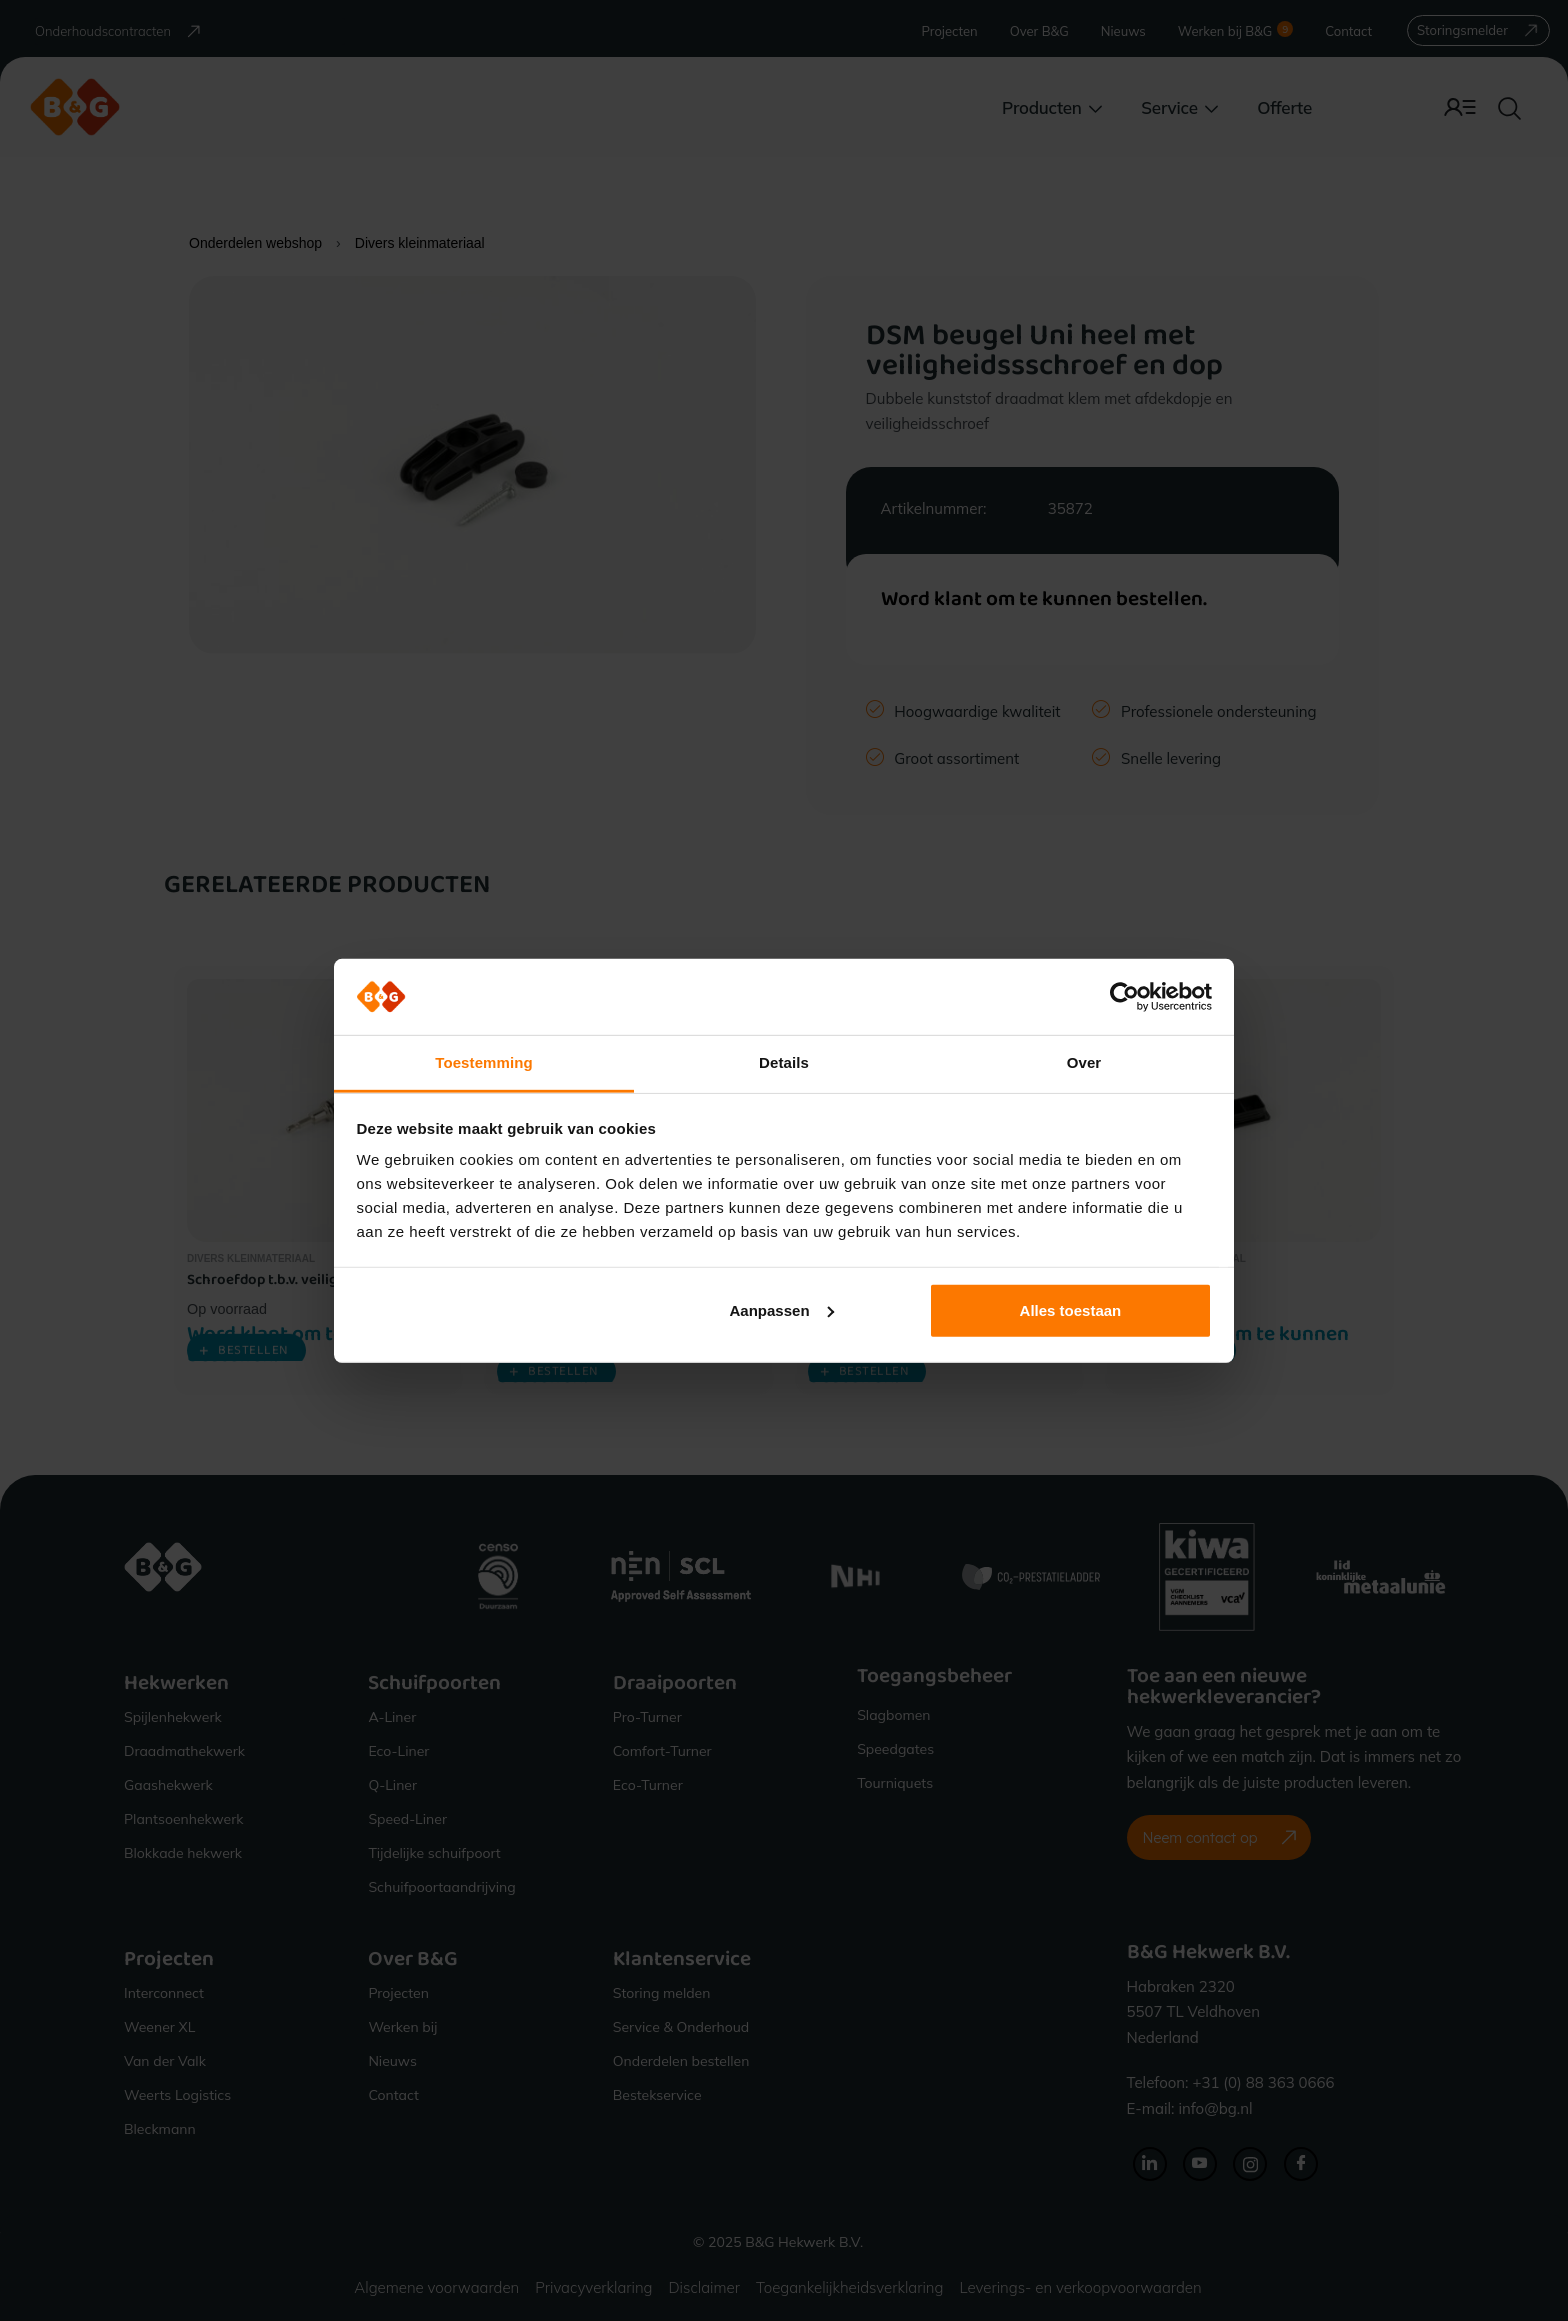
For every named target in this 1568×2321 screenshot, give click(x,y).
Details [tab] (784, 1062)
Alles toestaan (1071, 1310)
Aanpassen (782, 1310)
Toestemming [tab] (484, 1062)
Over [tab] (1084, 1062)
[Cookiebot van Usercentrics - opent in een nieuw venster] (1124, 997)
